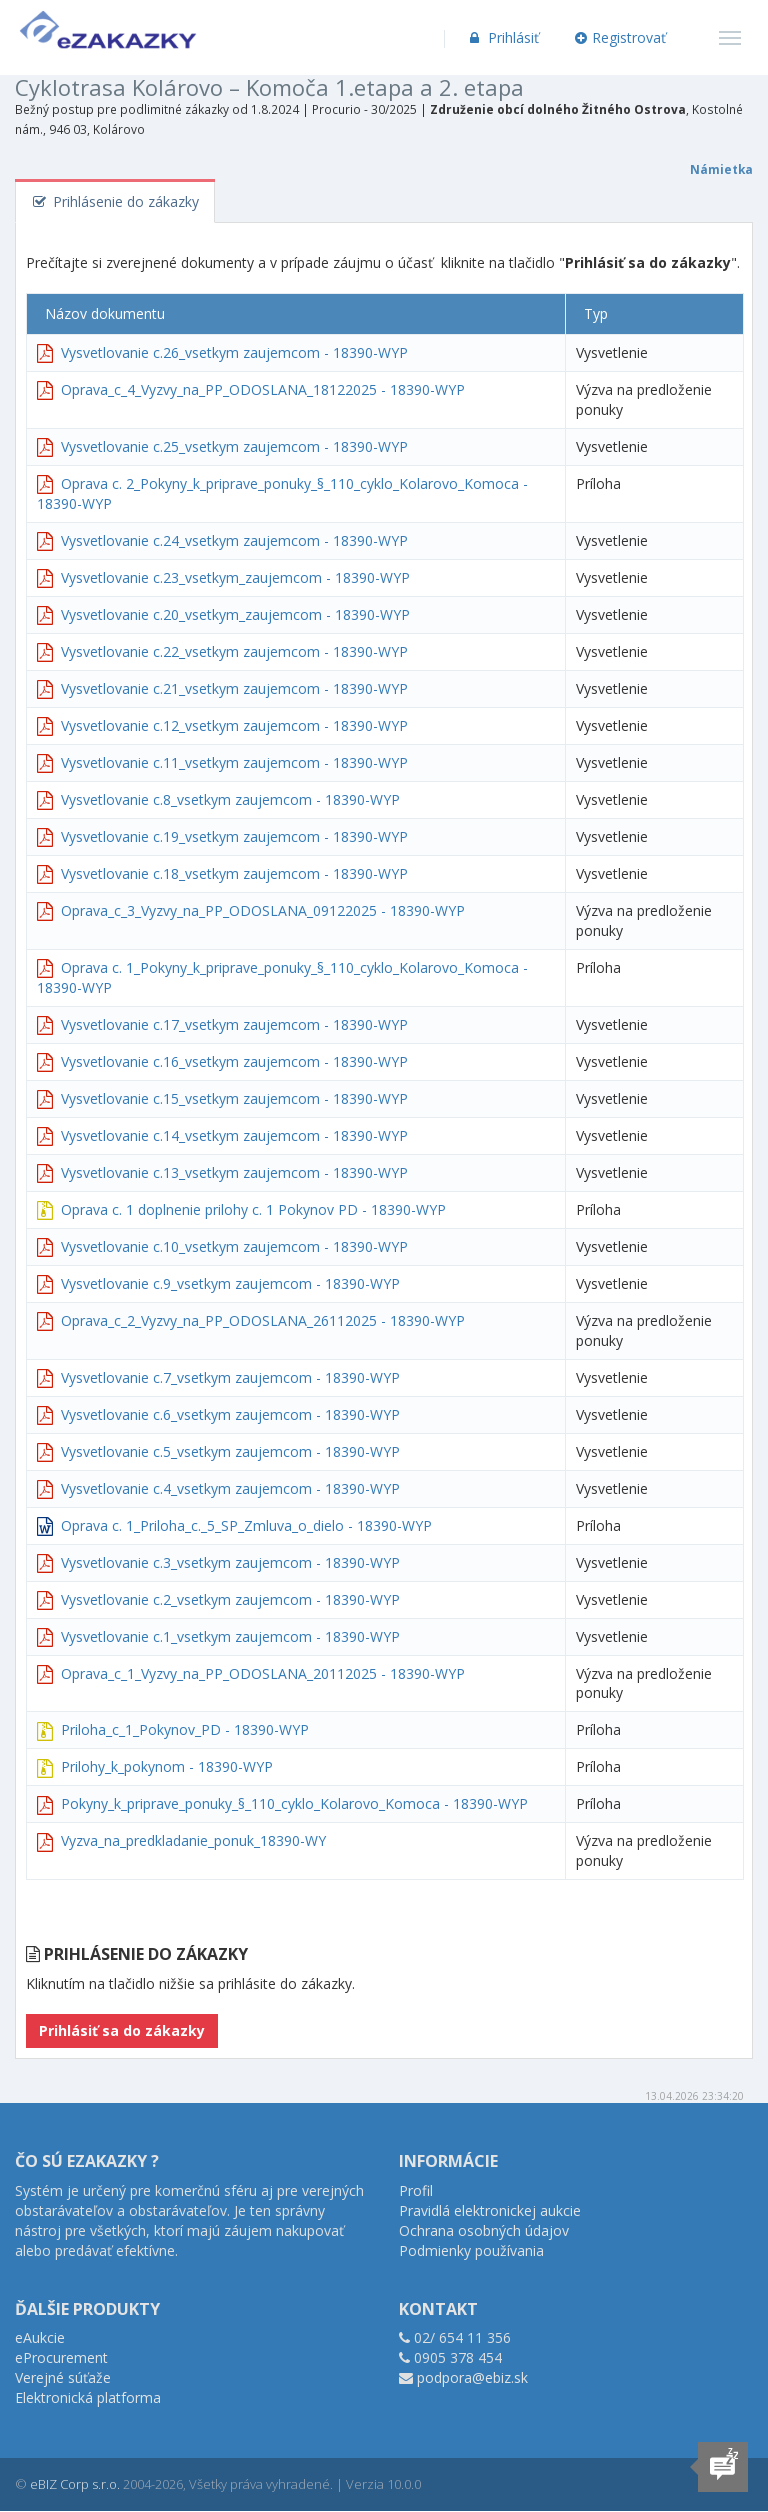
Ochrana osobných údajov (484, 2230)
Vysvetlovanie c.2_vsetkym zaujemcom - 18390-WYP (230, 1599)
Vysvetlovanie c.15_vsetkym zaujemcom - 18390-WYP (234, 1098)
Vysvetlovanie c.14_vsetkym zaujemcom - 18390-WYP (234, 1135)
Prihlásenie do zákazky (115, 201)
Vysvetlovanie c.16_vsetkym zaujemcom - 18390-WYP (234, 1061)
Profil (416, 2190)
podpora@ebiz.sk (472, 2377)
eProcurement (61, 2357)
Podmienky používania (471, 2250)
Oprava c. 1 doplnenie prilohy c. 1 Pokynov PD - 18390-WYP (253, 1209)
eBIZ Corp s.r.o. (75, 2484)
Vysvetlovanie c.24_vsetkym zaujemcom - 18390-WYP (234, 540)
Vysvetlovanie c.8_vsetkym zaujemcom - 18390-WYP (230, 799)
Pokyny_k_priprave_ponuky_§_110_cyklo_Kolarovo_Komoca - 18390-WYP (294, 1803)
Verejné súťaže (63, 2377)
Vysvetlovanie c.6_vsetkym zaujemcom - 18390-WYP (230, 1414)
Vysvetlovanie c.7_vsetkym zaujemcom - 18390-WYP (230, 1377)
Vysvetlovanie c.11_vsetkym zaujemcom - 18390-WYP (234, 762)
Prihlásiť (502, 37)
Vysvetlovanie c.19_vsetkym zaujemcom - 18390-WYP (234, 836)
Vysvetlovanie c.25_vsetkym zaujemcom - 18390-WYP (234, 446)
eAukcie (40, 2337)
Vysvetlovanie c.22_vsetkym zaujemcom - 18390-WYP (234, 651)
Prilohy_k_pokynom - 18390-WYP (167, 1766)
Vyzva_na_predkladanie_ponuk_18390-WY (193, 1840)
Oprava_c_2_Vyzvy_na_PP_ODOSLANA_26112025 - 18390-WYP (263, 1320)
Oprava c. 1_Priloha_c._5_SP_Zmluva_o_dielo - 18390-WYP (246, 1525)
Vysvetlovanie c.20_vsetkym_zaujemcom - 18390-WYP (235, 614)
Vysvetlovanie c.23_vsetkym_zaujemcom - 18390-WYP (235, 577)
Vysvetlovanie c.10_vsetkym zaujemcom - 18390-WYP (234, 1246)
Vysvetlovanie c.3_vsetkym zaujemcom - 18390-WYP (230, 1562)
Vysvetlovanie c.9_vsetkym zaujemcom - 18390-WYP (230, 1283)
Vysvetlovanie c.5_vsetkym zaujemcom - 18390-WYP (230, 1451)
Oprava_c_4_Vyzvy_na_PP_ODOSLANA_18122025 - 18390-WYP (263, 389)
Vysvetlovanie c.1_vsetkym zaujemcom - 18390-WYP (230, 1636)
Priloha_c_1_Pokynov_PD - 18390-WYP (185, 1729)
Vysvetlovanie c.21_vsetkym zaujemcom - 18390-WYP (234, 688)
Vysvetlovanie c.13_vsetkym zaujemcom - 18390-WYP (234, 1172)
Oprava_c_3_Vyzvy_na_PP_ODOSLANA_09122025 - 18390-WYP (263, 910)
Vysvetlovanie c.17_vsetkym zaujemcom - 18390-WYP (234, 1024)
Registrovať (621, 37)
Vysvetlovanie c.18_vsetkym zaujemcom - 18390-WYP (234, 873)
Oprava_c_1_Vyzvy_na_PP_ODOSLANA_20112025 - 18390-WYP (263, 1673)
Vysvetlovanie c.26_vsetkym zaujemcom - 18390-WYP (234, 352)
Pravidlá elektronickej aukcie (490, 2210)
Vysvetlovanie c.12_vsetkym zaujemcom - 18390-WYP (234, 725)
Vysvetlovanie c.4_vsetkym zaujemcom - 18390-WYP (230, 1488)
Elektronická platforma (88, 2397)
